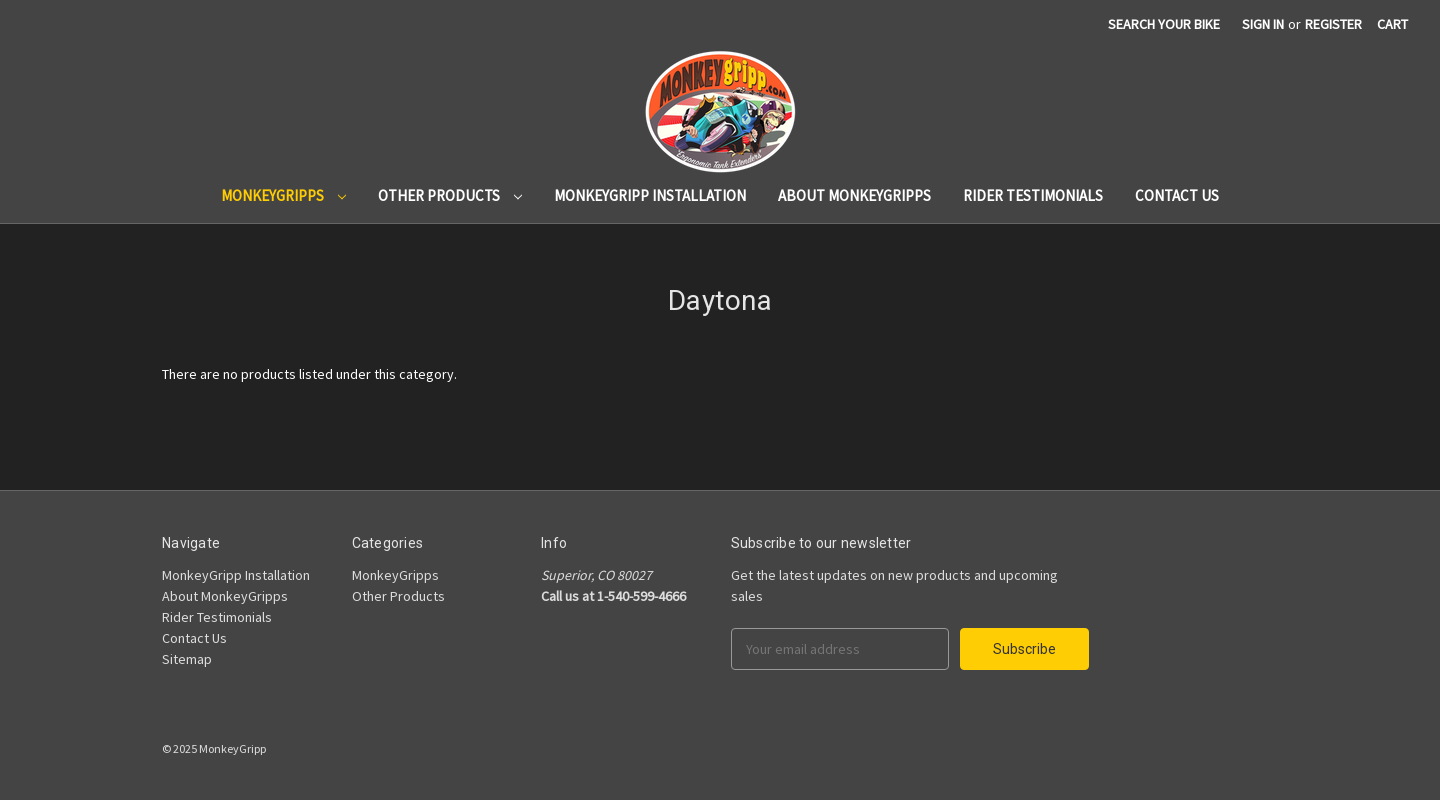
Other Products (450, 195)
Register (1333, 24)
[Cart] (1392, 24)
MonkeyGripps (283, 195)
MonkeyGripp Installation (650, 195)
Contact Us (1177, 195)
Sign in (1263, 24)
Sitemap (187, 659)
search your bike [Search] (1164, 24)
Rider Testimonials (1033, 195)
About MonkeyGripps (854, 195)
